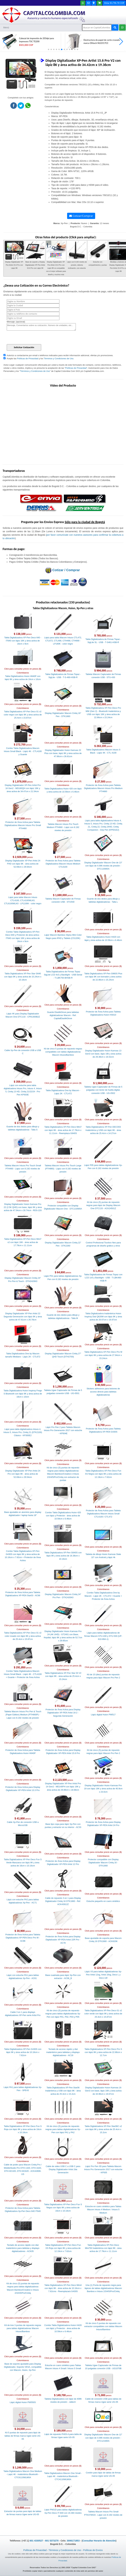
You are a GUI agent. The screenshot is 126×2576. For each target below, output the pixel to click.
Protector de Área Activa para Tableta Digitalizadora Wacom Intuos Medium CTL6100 (63, 863)
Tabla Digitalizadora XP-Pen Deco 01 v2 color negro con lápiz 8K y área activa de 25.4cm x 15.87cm (23, 714)
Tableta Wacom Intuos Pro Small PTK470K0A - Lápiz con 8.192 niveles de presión (103, 2514)
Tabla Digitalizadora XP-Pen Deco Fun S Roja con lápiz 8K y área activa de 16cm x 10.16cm (23, 2129)
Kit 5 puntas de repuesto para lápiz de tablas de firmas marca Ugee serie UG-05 (23, 2435)
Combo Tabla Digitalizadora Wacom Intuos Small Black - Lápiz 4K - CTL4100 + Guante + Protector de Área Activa (23, 1674)
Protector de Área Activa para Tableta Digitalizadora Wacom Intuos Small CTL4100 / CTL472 (103, 1513)
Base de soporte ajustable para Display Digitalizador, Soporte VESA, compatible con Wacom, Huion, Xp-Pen (22, 2367)
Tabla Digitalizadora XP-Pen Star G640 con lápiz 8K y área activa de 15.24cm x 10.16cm (22, 976)
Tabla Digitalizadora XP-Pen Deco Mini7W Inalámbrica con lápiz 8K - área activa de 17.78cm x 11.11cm (103, 2248)
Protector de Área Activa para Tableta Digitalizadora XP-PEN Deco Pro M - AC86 (22, 1937)
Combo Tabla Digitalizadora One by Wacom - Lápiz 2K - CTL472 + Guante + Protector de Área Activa (103, 1595)
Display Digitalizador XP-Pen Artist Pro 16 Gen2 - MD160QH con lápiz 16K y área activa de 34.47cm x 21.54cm (23, 788)
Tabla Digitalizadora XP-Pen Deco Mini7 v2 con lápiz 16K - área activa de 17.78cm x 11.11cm (22, 1242)
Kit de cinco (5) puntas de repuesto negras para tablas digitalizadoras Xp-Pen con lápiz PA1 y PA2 (63, 2129)
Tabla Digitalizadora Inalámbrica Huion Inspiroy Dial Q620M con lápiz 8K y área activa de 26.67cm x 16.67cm (103, 1316)
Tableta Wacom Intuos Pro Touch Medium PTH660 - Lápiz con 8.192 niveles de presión (63, 827)
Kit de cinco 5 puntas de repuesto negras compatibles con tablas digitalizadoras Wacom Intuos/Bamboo (63, 1051)
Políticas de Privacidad (27, 358)
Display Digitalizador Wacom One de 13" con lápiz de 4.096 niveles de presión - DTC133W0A (103, 865)
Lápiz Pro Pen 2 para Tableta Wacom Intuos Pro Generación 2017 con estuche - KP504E (63, 1430)
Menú (6, 27)
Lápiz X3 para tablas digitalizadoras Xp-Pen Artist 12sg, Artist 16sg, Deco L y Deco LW (103, 1974)
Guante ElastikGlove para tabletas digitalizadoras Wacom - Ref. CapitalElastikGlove (63, 1015)
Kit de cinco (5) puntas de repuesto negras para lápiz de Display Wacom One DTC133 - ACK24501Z (103, 1205)
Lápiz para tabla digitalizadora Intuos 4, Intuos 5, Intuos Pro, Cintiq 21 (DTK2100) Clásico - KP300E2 (22, 1432)
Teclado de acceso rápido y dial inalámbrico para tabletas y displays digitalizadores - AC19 (63, 2052)
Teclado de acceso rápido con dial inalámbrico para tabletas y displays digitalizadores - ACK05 (22, 2248)
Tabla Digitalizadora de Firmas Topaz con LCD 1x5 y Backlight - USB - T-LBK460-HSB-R (103, 1277)
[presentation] (32, 337)
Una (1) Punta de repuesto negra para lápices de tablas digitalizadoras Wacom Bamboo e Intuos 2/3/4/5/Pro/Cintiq (103, 2288)
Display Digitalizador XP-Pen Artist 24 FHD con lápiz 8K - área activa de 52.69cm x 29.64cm (22, 863)
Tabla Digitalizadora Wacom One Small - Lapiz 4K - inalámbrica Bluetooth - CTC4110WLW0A (63, 2476)
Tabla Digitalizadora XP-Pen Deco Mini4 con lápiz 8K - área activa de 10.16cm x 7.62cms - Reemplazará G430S (63, 2288)
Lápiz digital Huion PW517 (103, 1714)
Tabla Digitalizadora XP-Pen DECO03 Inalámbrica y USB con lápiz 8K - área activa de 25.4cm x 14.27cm (103, 1130)
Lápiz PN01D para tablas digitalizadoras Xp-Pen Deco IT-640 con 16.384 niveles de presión (63, 2512)
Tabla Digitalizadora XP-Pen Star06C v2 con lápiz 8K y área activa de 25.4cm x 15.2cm (103, 2129)
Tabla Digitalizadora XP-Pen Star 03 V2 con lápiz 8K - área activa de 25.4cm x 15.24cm (63, 1676)
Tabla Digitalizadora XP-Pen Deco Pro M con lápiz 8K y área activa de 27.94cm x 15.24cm (103, 1355)
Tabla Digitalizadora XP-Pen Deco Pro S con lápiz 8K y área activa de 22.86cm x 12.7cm (103, 2052)
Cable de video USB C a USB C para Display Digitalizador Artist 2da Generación (63, 2169)
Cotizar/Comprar (81, 216)
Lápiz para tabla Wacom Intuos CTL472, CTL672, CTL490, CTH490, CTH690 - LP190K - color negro (63, 640)
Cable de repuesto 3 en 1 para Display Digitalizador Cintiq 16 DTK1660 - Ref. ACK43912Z (63, 1901)
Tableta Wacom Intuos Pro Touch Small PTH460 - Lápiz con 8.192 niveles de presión (22, 1168)
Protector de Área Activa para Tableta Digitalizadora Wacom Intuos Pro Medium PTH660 (103, 788)
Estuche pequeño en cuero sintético (103, 1901)
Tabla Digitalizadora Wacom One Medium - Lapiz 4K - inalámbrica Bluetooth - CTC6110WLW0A (22, 2474)
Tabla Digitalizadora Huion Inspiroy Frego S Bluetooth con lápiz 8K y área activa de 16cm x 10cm (23, 1393)
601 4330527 (36, 2540)
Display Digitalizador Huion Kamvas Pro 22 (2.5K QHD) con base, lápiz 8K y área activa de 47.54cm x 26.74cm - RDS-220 (23, 1207)
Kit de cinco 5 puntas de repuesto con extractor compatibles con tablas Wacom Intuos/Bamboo (103, 2326)
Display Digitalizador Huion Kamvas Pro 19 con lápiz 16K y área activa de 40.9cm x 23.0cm (103, 1788)
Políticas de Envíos (93, 2550)
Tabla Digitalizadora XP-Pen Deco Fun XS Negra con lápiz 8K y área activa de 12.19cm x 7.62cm (103, 1473)
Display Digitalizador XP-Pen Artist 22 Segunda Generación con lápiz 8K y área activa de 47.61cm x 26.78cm (23, 1316)
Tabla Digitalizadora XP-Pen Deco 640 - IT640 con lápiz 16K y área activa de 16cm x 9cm (22, 640)
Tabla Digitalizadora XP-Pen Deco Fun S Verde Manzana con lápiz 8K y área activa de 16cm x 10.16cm (23, 1862)
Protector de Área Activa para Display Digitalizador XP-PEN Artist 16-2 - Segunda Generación (63, 1712)
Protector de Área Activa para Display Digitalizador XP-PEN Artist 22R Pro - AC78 (63, 1939)
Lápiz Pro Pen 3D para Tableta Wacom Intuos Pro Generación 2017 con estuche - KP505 (103, 2169)
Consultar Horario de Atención (99, 2540)
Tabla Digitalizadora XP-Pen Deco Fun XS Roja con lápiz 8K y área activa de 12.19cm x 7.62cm (63, 2248)
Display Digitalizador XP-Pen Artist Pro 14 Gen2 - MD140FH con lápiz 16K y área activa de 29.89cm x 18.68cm (63, 1786)
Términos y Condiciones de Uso (58, 358)
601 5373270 (52, 2540)
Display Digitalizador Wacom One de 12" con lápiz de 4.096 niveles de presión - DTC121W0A (103, 2437)
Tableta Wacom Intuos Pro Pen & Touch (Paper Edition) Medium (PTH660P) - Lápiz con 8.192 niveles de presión (22, 1714)
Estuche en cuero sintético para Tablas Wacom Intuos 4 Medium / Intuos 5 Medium (103, 2209)
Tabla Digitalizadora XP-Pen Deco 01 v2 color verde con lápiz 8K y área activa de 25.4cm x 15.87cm (103, 2013)
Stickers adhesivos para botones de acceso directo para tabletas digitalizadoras (103, 1391)
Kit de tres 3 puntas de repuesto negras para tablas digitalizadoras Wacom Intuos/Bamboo (22, 2328)
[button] (121, 41)
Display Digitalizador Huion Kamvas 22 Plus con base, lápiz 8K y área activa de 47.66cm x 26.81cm (63, 753)
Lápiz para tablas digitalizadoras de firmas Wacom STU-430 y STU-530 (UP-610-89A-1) (103, 1636)
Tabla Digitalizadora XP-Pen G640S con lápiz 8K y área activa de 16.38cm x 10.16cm (63, 1555)
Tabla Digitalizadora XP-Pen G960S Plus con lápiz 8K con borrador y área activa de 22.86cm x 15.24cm (103, 976)
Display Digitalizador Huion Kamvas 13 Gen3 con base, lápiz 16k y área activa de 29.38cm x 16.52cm (103, 1053)
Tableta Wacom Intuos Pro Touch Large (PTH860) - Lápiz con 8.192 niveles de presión (63, 1168)
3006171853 (73, 2540)
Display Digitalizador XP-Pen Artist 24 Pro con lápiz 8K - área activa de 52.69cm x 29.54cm (22, 1473)
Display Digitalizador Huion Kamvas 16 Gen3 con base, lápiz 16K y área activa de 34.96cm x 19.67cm (103, 2090)
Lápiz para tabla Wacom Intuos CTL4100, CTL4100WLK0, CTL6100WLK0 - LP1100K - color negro (22, 900)
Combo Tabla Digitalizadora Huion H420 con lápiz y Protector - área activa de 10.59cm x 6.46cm (63, 2328)
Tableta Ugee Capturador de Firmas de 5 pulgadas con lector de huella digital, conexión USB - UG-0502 (103, 1090)
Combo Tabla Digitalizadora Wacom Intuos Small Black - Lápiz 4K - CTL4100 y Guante (23, 751)
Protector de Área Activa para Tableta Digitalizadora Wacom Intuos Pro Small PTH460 (23, 825)
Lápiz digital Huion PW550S (23, 2402)
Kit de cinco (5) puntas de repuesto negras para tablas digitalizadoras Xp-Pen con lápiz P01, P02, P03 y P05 (63, 2013)
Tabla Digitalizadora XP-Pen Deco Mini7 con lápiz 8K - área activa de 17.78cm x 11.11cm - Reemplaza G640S (63, 1130)
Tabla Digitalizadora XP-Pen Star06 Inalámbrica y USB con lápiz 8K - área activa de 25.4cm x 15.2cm (63, 2090)
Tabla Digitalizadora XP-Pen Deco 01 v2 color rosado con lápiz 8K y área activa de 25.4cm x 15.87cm (23, 1636)
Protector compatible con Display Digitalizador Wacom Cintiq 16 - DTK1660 (103, 1862)
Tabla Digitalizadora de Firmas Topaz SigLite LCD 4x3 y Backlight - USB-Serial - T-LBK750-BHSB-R (63, 974)
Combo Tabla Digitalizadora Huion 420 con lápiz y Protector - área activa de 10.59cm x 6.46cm (63, 1515)
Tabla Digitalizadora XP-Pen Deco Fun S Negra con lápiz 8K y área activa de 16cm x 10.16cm (63, 2207)
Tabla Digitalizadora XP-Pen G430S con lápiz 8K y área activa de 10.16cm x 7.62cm (22, 2052)
